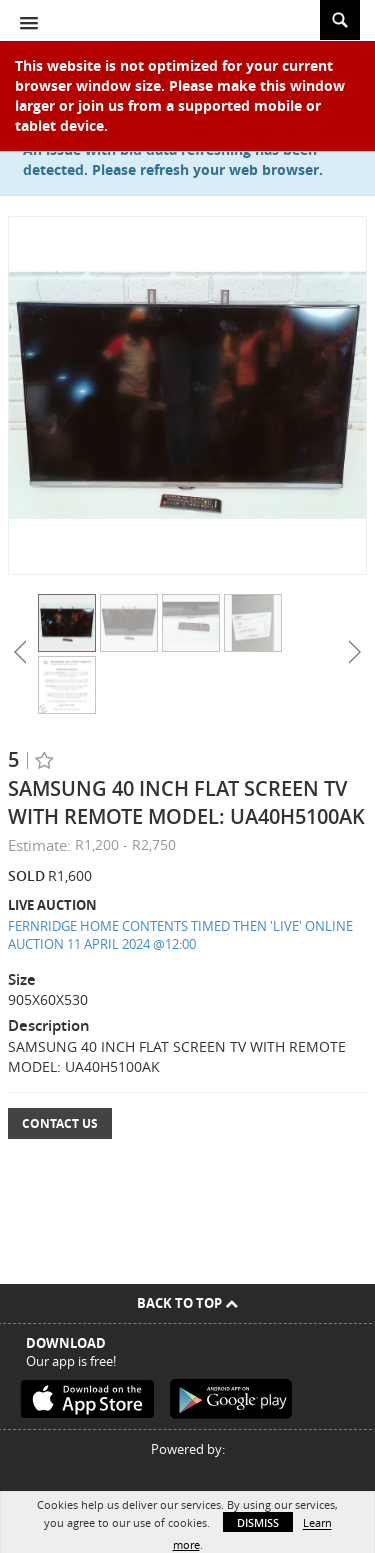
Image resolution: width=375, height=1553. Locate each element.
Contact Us (60, 1123)
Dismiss (258, 1522)
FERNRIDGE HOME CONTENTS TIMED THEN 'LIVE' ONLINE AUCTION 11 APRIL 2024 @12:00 (180, 935)
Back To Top (187, 1303)
